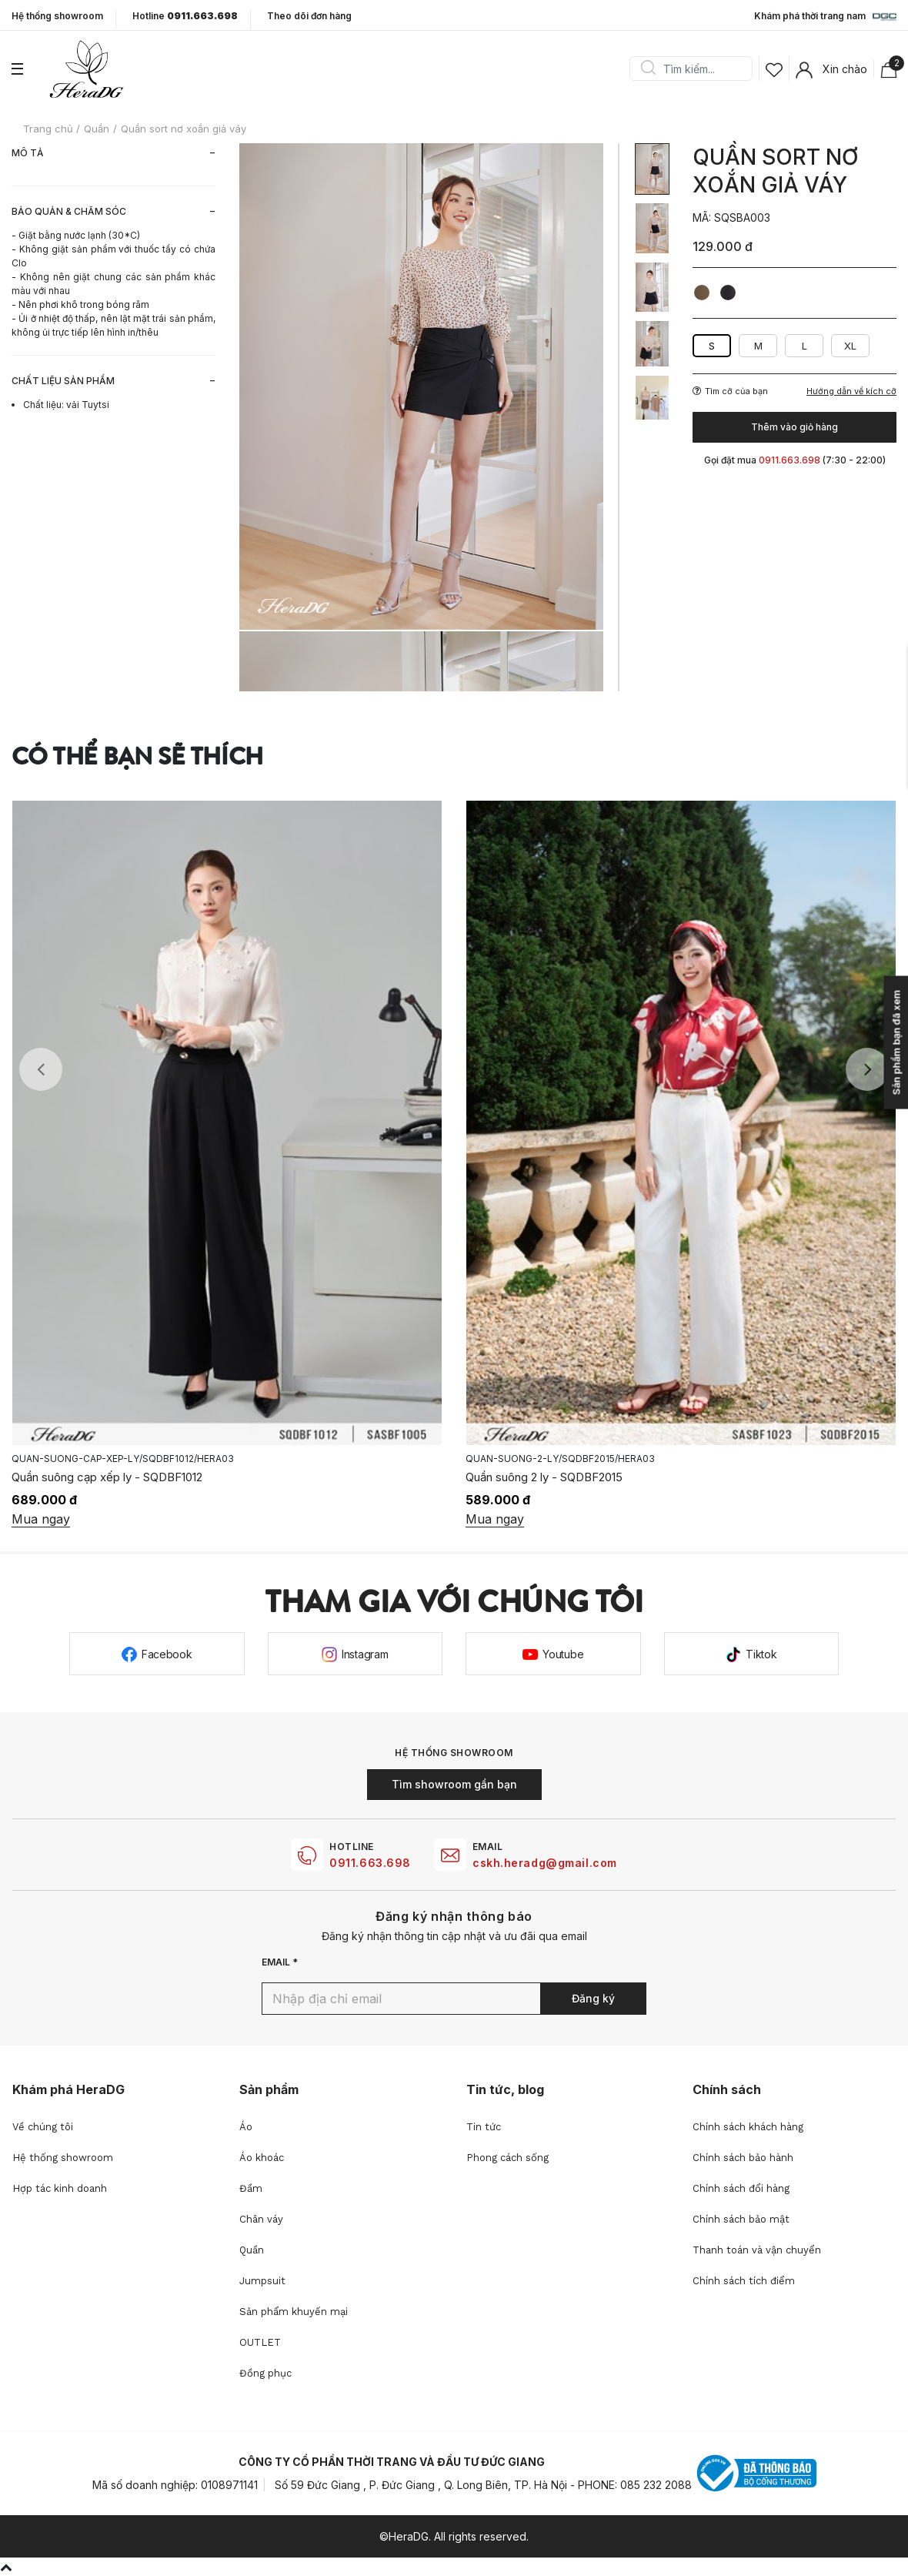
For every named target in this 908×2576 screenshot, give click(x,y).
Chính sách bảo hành (743, 2157)
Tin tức (483, 2127)
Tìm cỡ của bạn (730, 391)
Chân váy (261, 2219)
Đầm (250, 2188)
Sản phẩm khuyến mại (293, 2311)
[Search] (696, 68)
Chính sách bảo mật (741, 2219)
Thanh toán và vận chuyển (757, 2250)
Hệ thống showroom (57, 16)
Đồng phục (265, 2373)
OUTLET (260, 2342)
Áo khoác (261, 2157)
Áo (245, 2127)
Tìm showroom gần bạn (454, 1784)
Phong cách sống (507, 2157)
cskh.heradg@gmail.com (544, 1862)
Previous (40, 1069)
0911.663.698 (370, 1862)
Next (867, 1069)
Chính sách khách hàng (748, 2127)
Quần (251, 2250)
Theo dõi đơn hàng (309, 16)
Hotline (185, 16)
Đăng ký (593, 1998)
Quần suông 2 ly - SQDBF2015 (544, 1477)
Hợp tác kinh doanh (59, 2188)
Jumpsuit (262, 2281)
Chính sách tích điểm (744, 2281)
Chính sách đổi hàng (741, 2188)
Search (647, 68)
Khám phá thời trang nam (825, 17)
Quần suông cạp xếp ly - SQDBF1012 (107, 1477)
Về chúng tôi (42, 2127)
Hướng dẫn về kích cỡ (851, 391)
